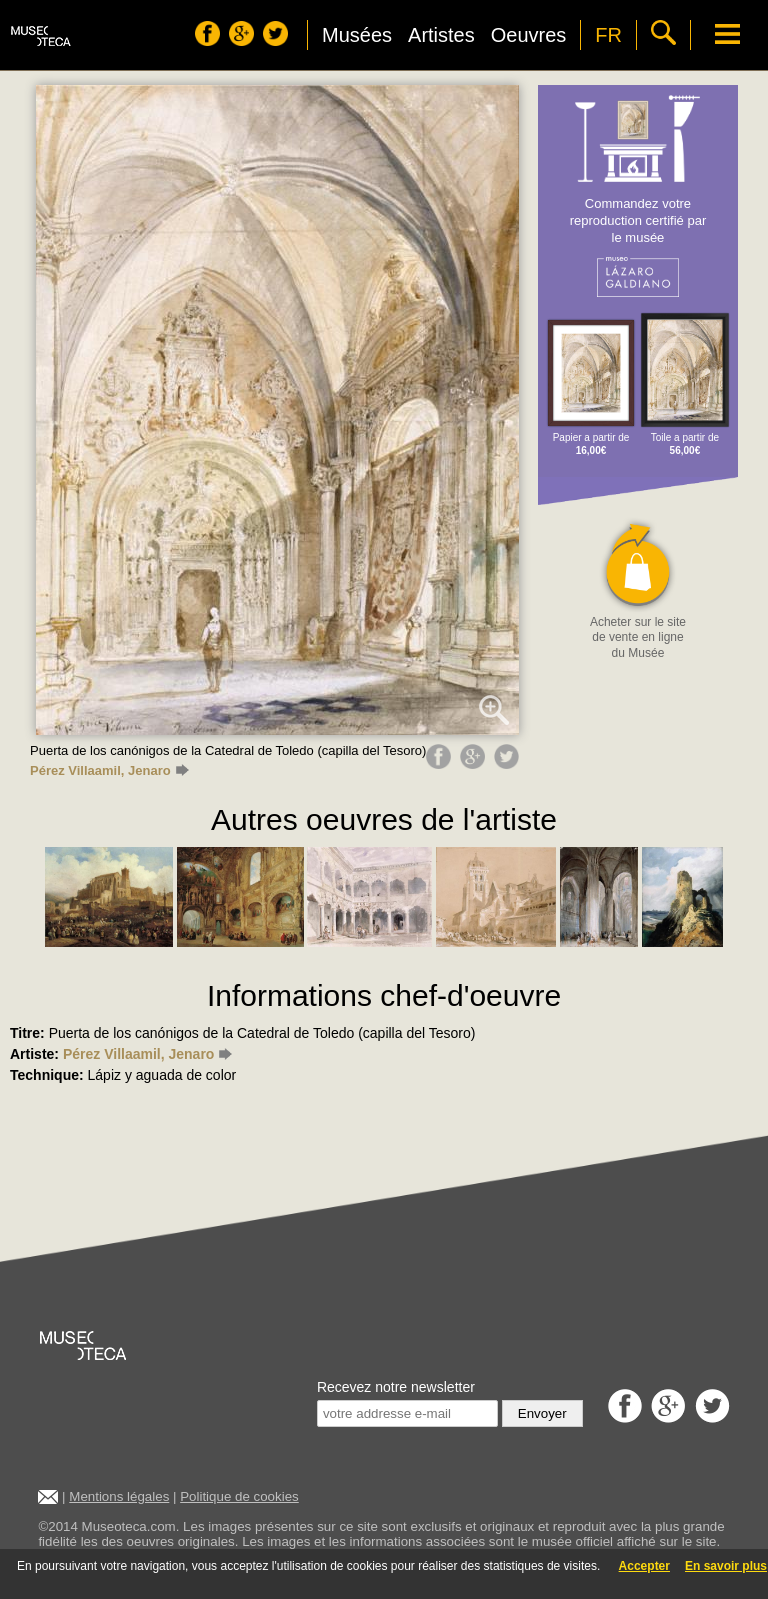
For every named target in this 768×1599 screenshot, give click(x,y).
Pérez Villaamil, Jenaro (109, 770)
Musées (357, 35)
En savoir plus (726, 1566)
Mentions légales (119, 1496)
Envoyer (542, 1413)
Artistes (441, 35)
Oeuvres (529, 35)
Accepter (644, 1566)
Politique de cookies (239, 1496)
